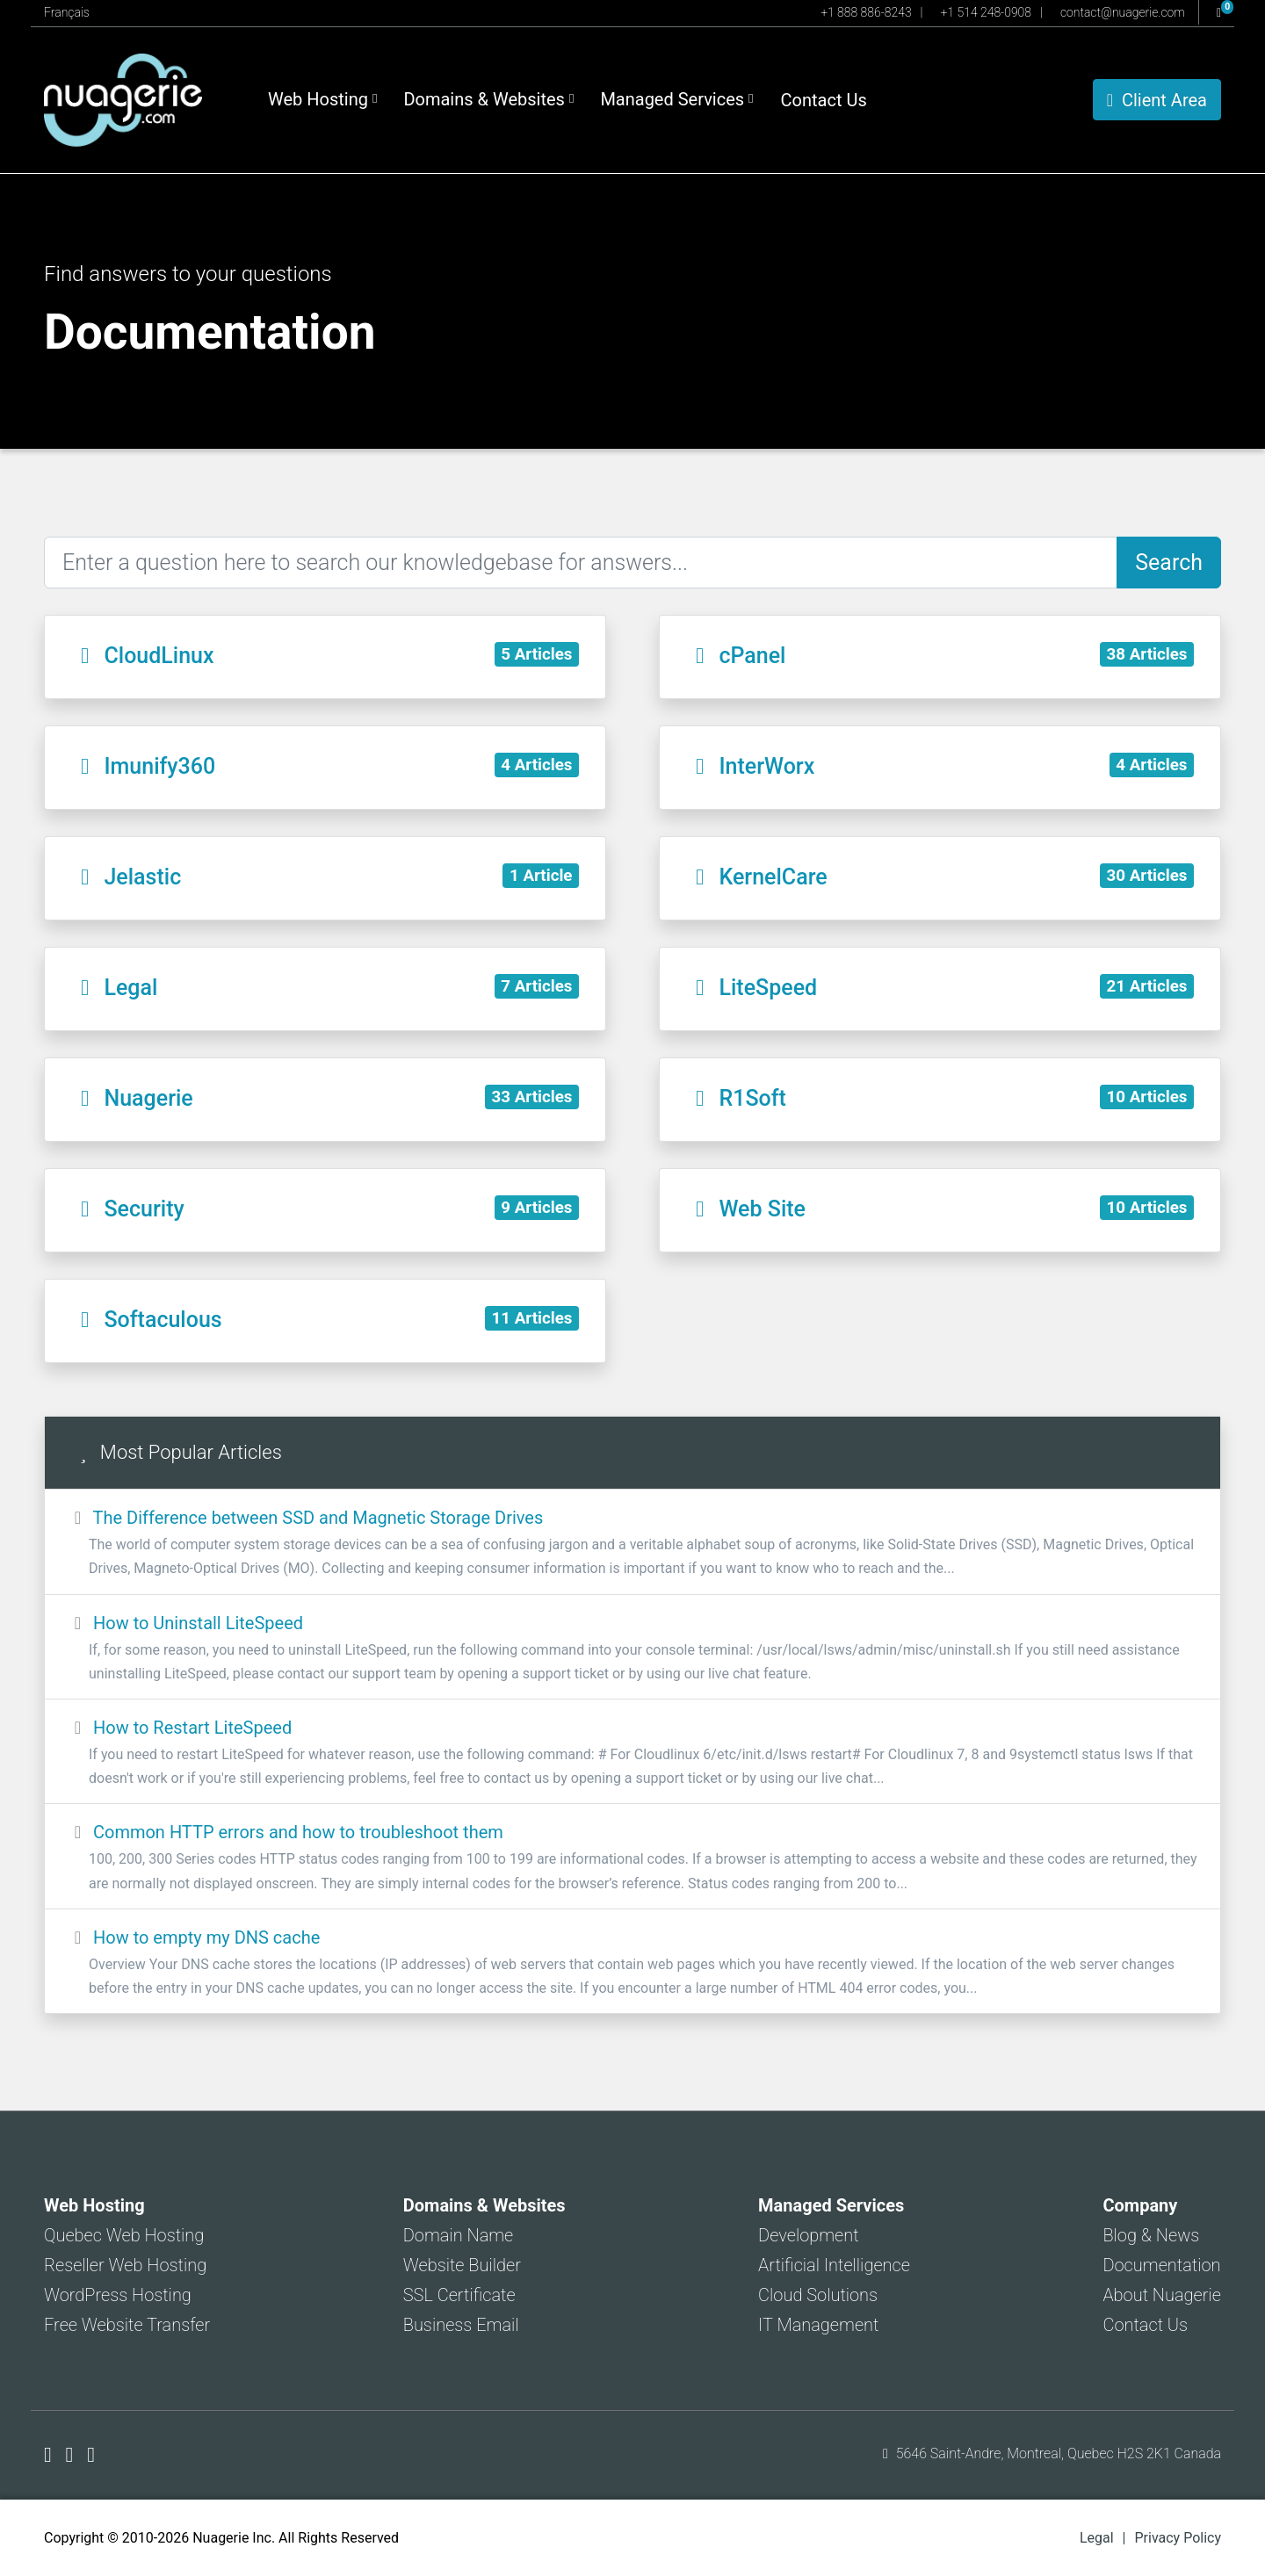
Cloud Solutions (818, 2294)
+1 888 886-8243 (865, 12)
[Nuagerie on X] (72, 2455)
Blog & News (1150, 2235)
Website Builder (462, 2265)
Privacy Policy (1178, 2537)
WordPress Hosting (118, 2294)
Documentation (1161, 2265)
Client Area (1157, 100)
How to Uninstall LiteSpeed (632, 1649)
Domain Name (458, 2235)
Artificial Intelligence (834, 2265)
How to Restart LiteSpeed (632, 1753)
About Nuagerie (1161, 2294)
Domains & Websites (488, 99)
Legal (1097, 2537)
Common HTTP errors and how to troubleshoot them (632, 1858)
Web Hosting (322, 99)
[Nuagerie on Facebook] (50, 2455)
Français (67, 12)
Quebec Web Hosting (124, 2235)
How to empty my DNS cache (632, 1963)
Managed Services (676, 99)
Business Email (461, 2324)
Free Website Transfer (127, 2324)
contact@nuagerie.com (1122, 12)
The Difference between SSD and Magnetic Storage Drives (632, 1543)
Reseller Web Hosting (125, 2265)
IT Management (818, 2324)
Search (1169, 562)
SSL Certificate (459, 2294)
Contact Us (824, 100)
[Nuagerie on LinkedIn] (91, 2455)
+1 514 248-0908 (986, 12)
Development (808, 2235)
